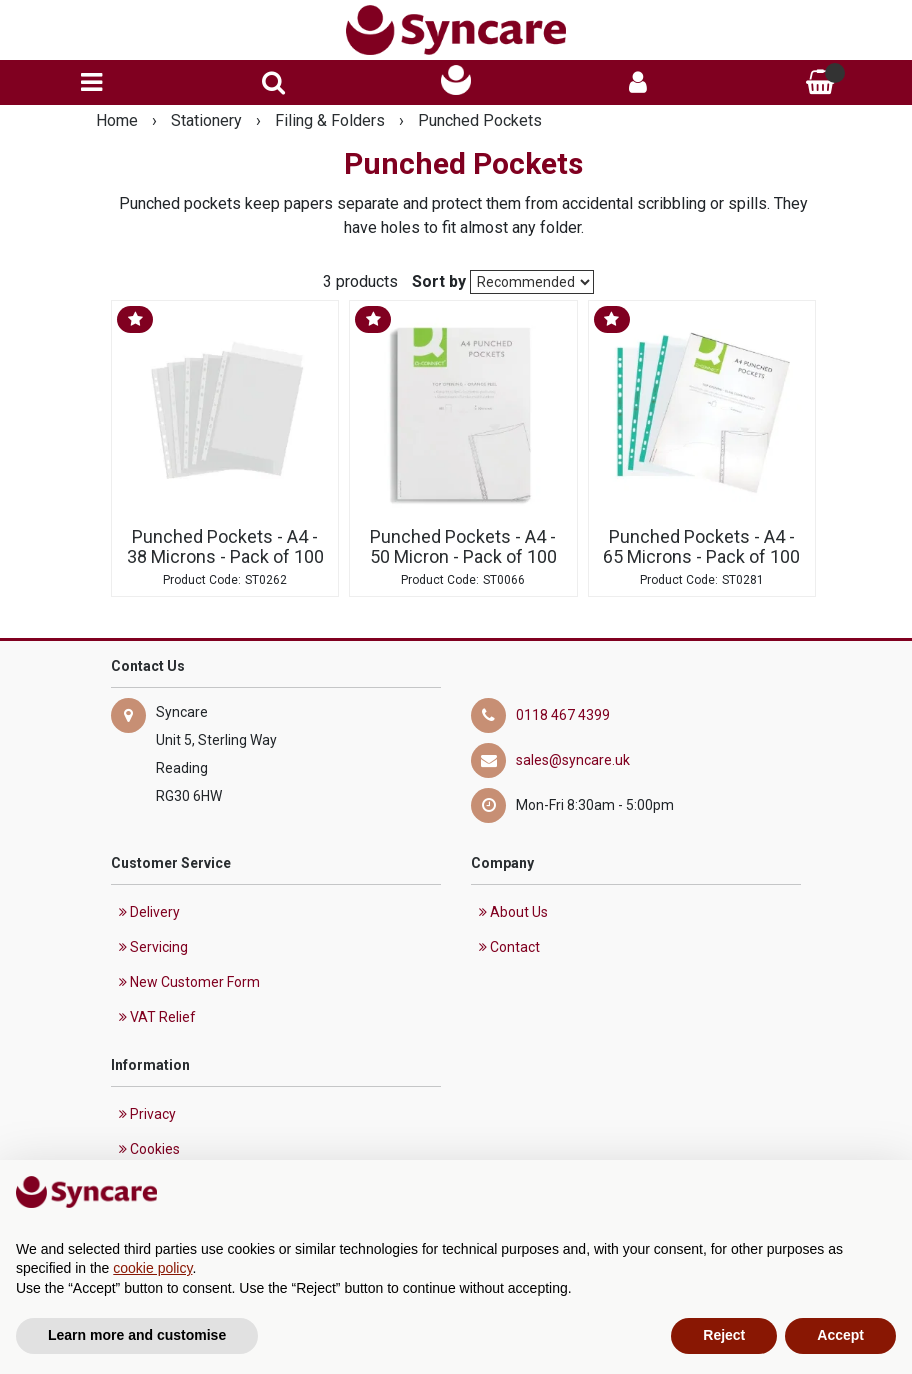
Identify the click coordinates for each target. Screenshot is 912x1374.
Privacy (147, 1114)
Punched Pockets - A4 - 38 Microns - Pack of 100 (225, 547)
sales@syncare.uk (573, 760)
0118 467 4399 (563, 715)
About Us (513, 912)
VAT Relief (157, 1017)
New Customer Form (189, 982)
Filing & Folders (332, 120)
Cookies (149, 1149)
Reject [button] (724, 1335)
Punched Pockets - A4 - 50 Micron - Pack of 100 (463, 547)
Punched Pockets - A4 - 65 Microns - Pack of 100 (701, 547)
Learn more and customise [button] (137, 1335)
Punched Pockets (480, 120)
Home (119, 120)
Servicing (153, 947)
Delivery (149, 912)
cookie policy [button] (152, 1268)
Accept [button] (840, 1335)
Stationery (208, 120)
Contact (509, 947)
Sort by (439, 281)
